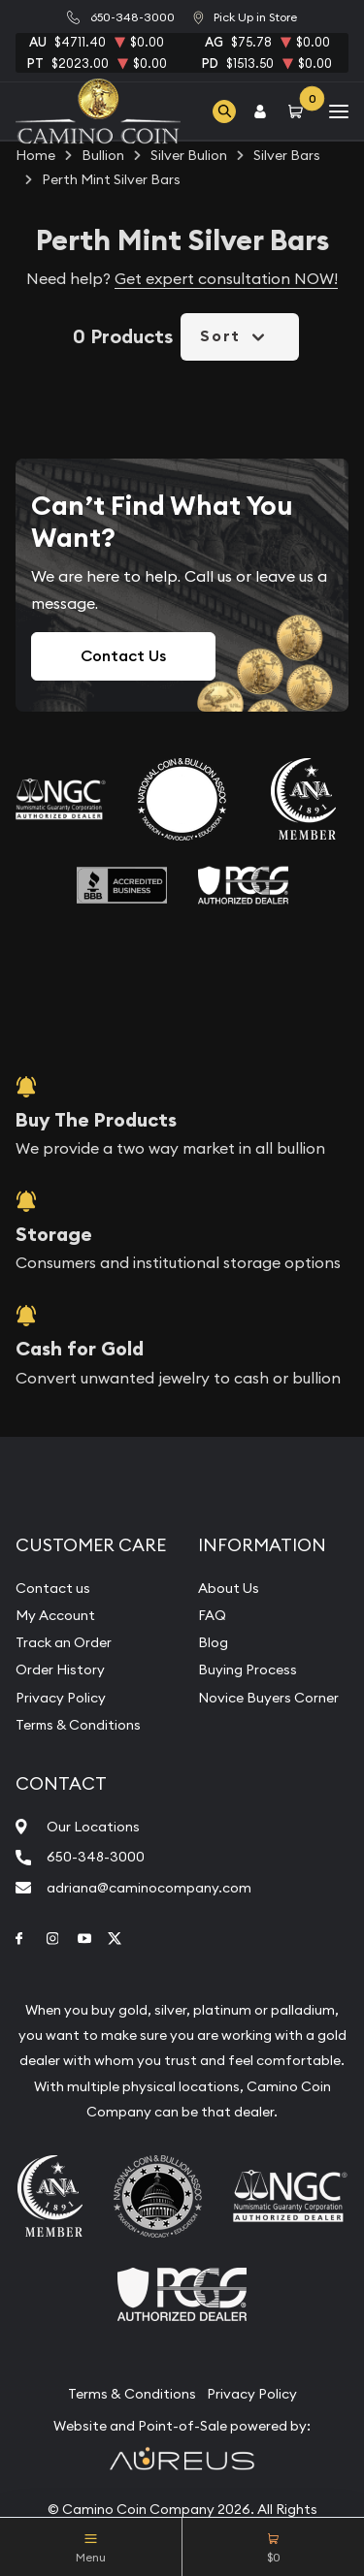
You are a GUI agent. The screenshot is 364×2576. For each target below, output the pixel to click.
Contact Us (123, 656)
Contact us (53, 1588)
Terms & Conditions (78, 1724)
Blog (213, 1642)
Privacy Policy (61, 1697)
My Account (55, 1615)
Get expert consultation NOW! (226, 278)
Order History (60, 1669)
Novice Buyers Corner (268, 1697)
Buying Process (247, 1669)
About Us (228, 1588)
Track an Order (64, 1642)
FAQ (212, 1615)
